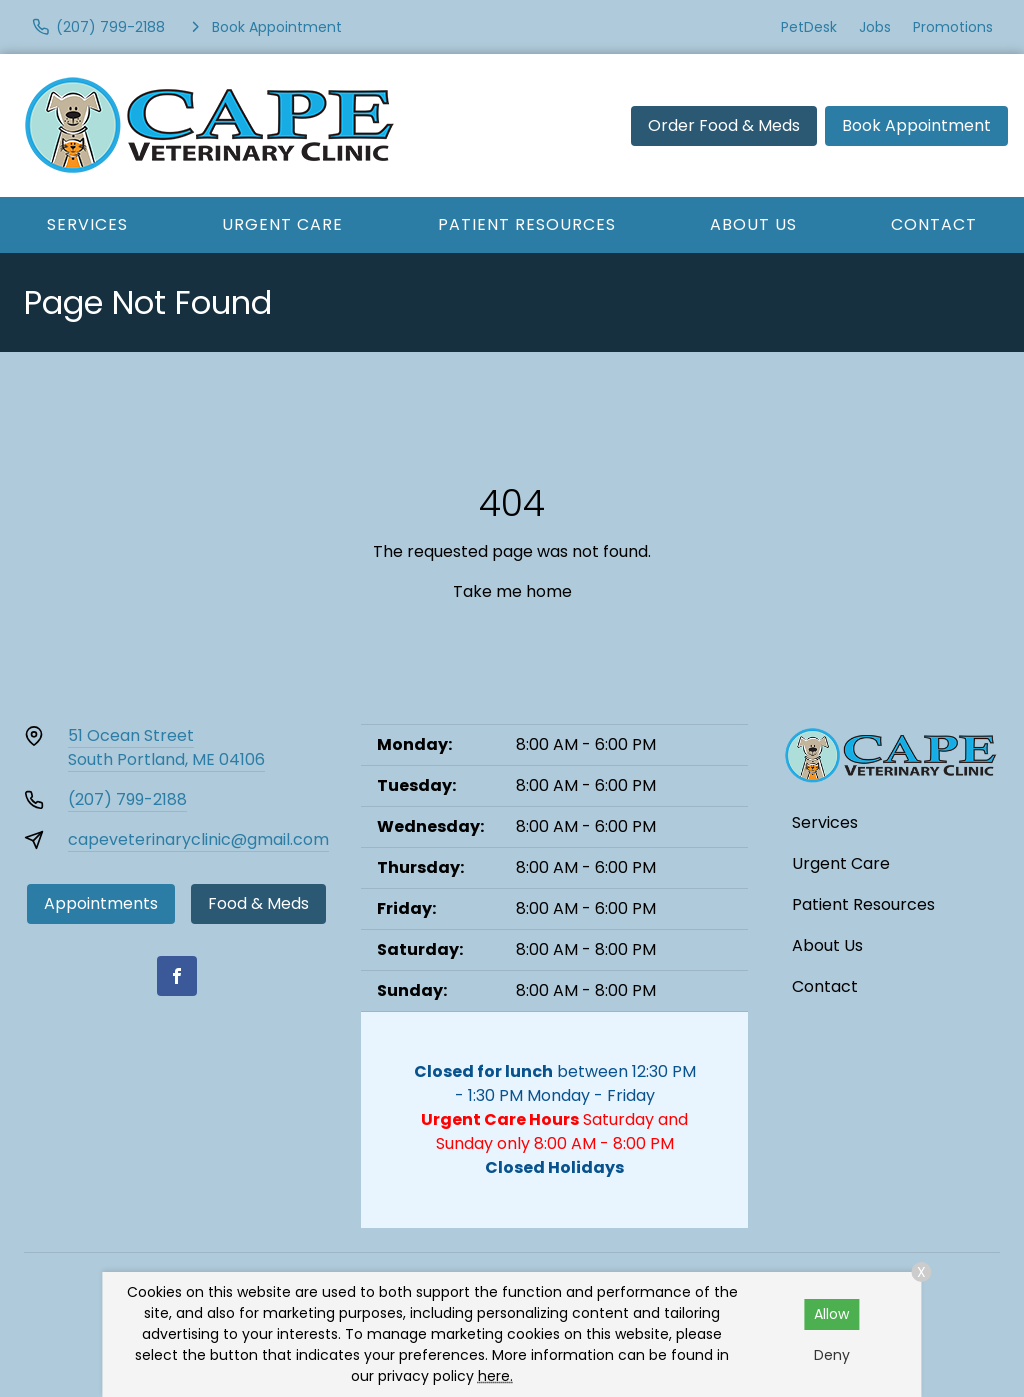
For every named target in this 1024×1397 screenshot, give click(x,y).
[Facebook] (177, 976)
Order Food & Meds (724, 125)
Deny (832, 1355)
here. (495, 1376)
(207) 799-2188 (127, 799)
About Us (753, 224)
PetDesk (809, 27)
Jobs (875, 27)
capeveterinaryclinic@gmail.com (198, 839)
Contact (825, 986)
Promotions (953, 27)
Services (87, 224)
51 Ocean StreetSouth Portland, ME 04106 (166, 747)
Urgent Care (282, 224)
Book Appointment (916, 125)
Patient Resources (527, 224)
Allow (831, 1314)
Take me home (512, 591)
